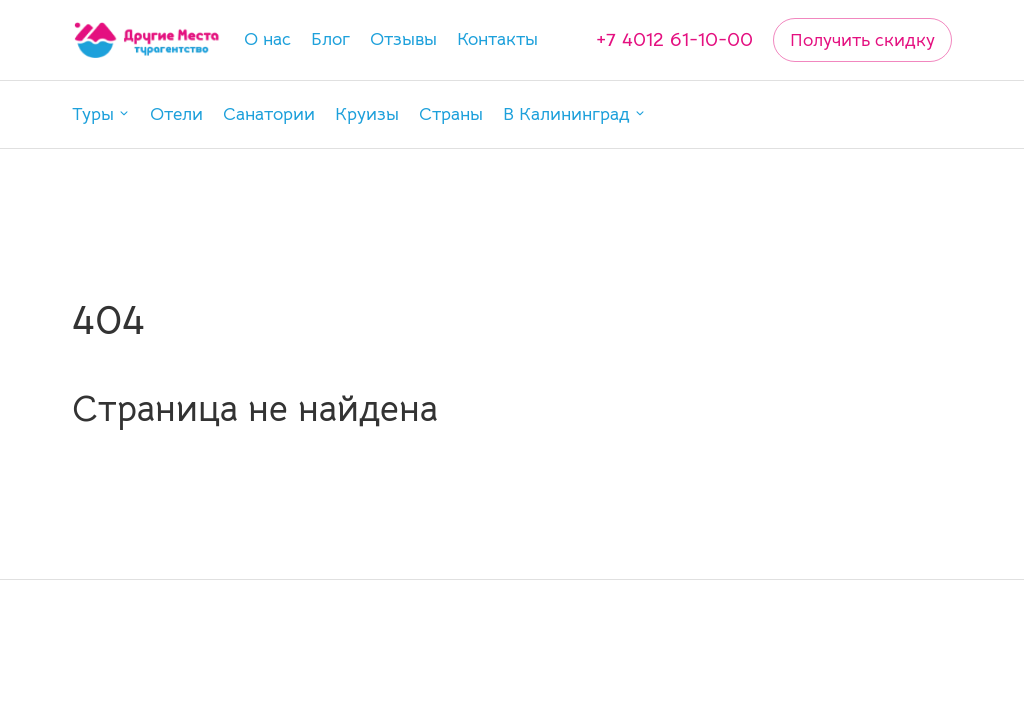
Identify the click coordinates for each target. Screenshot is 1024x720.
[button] (101, 114)
